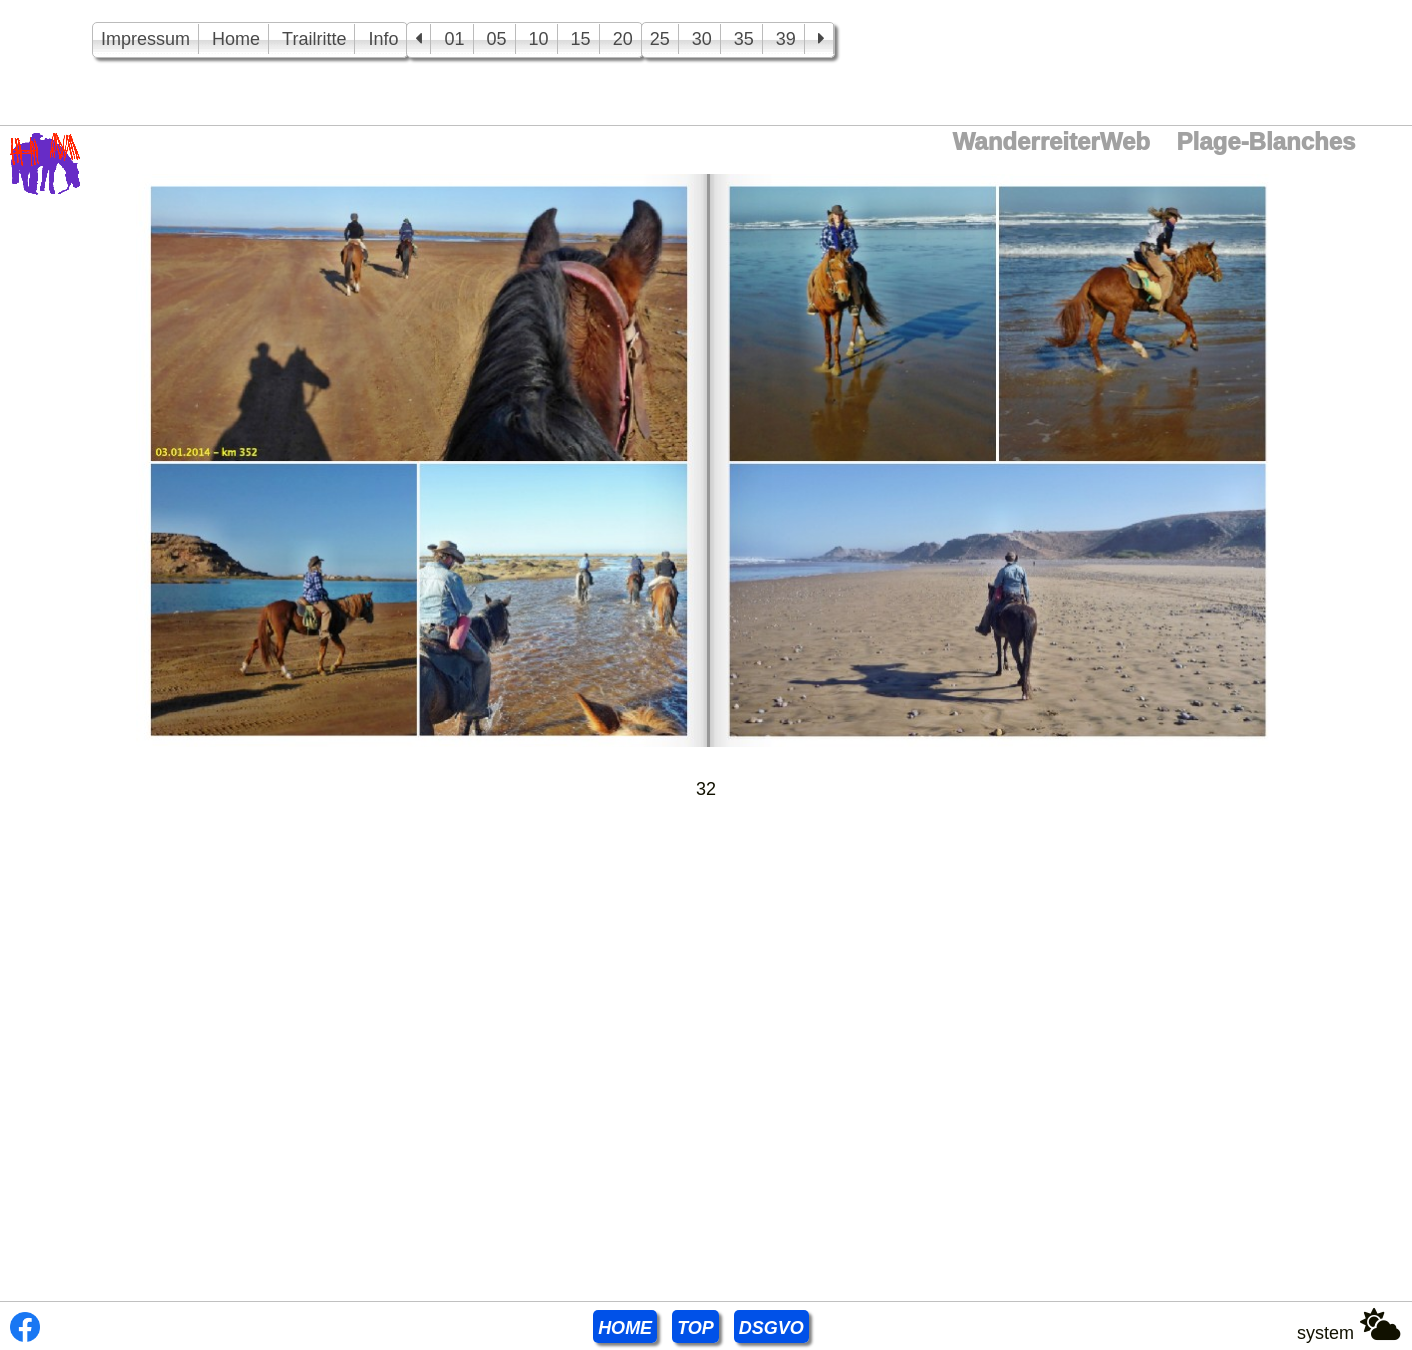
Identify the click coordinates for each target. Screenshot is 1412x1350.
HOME (625, 1328)
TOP (695, 1328)
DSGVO (771, 1328)
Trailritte (314, 39)
